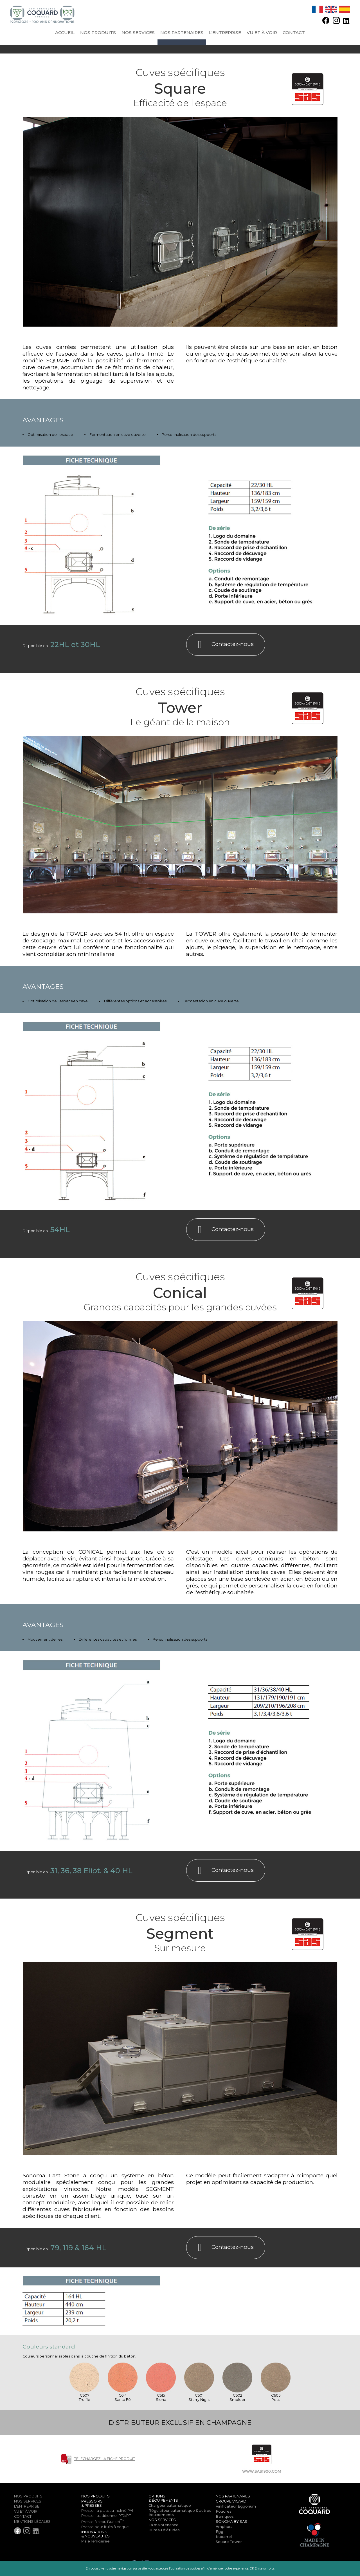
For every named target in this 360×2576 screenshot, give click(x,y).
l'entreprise (225, 32)
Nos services (138, 32)
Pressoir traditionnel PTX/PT (106, 2515)
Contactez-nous (226, 644)
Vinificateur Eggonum (236, 2506)
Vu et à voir (262, 32)
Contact (294, 32)
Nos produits (98, 32)
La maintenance (163, 2525)
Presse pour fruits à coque (105, 2527)
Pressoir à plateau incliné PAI (107, 2510)
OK (252, 2568)
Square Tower (229, 2542)
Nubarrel (224, 2537)
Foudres (223, 2511)
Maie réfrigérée (95, 2541)
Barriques (225, 2516)
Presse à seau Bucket (103, 2522)
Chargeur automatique (169, 2505)
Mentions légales (32, 2521)
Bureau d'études (164, 2530)
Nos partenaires (181, 32)
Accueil (65, 32)
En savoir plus (264, 2568)
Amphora (224, 2526)
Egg (219, 2532)
